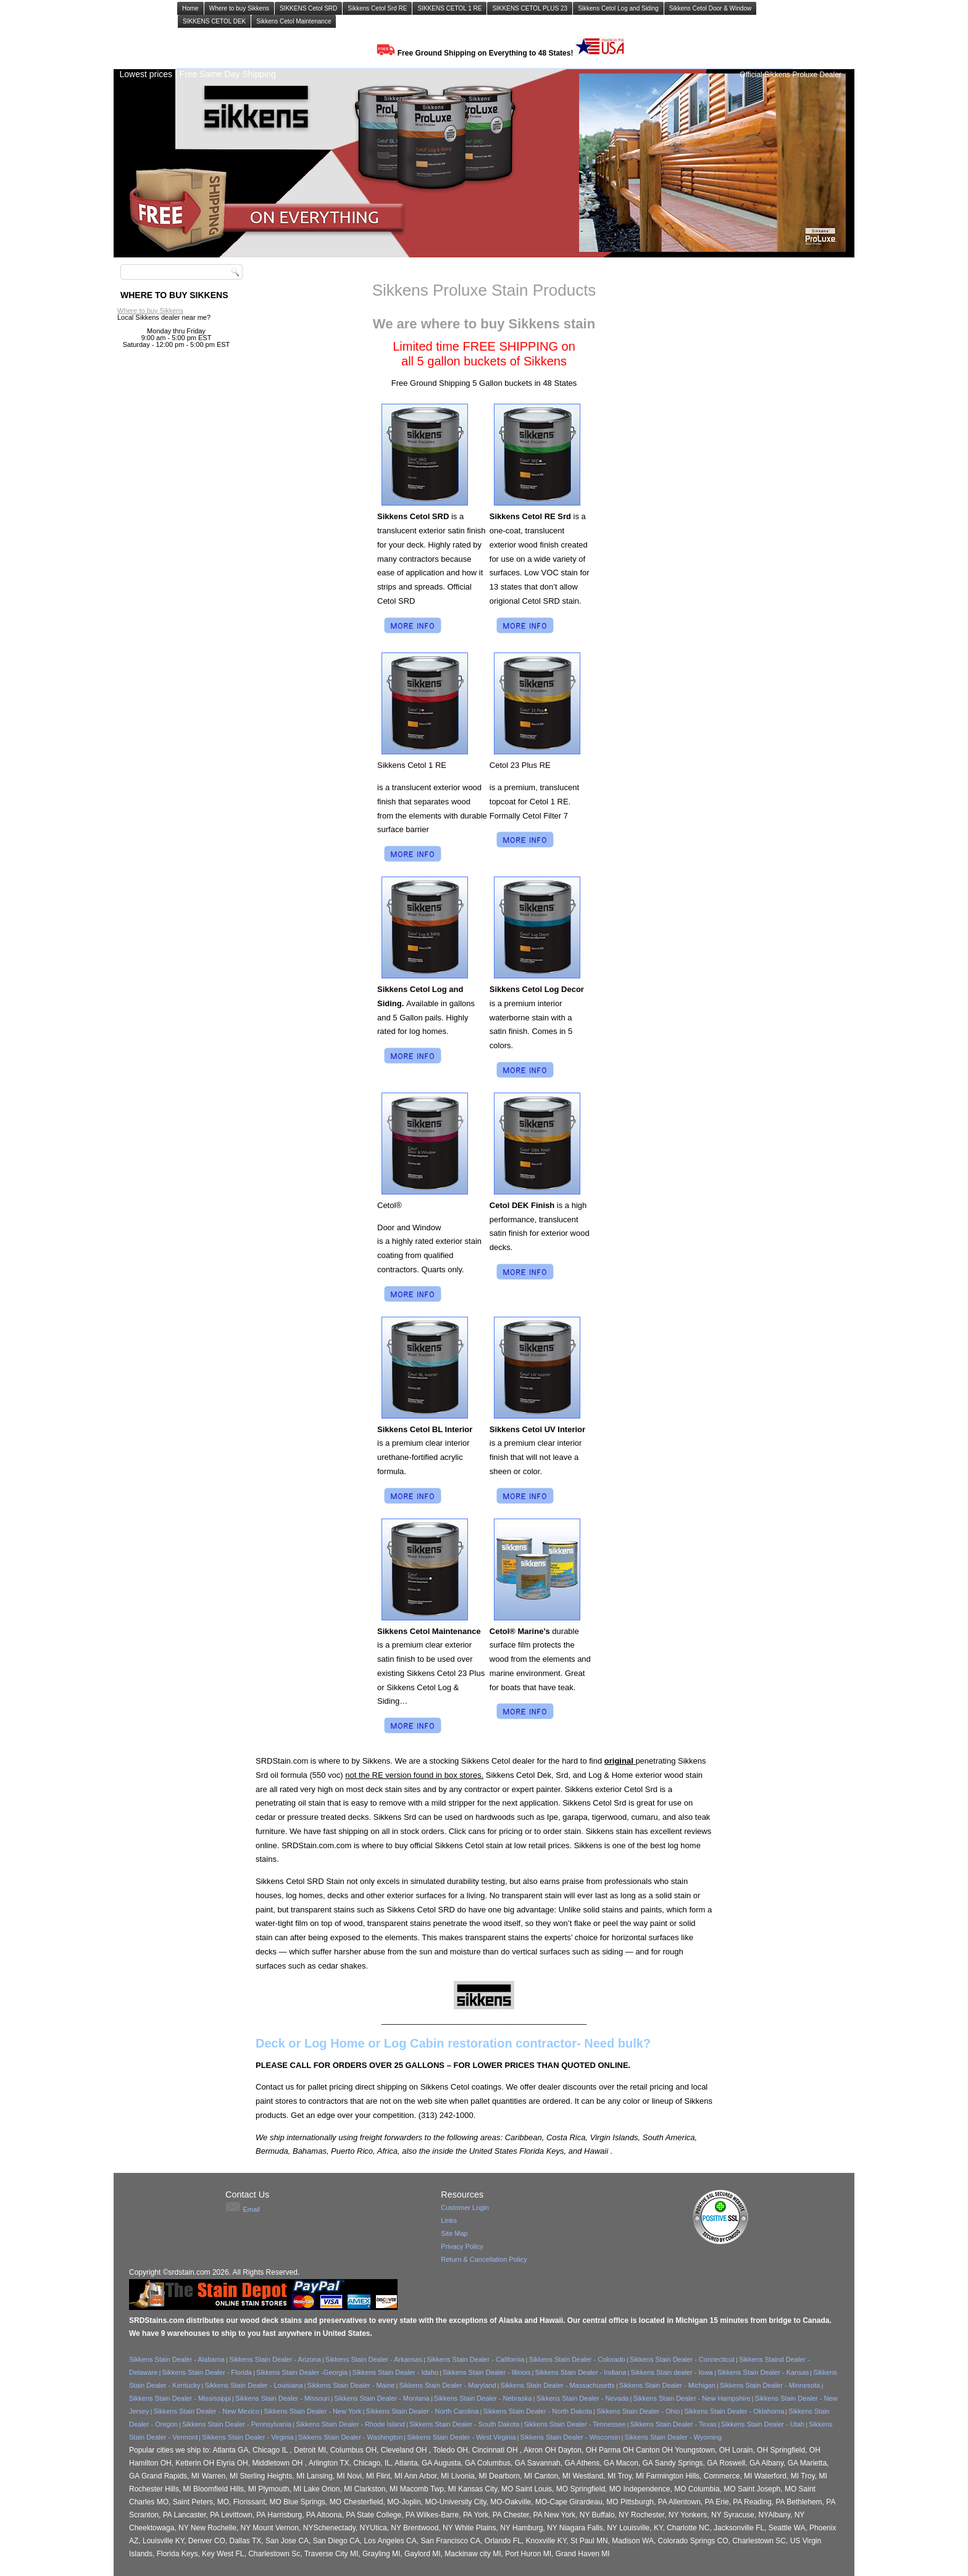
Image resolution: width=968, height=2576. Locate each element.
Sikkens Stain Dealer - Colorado (576, 2359)
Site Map (454, 2233)
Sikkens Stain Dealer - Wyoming (673, 2437)
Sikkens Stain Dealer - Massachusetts (558, 2385)
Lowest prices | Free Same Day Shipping (197, 74)
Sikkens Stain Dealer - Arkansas (373, 2359)
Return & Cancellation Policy (484, 2259)
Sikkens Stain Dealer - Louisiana (254, 2385)
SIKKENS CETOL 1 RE (449, 8)
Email (251, 2209)
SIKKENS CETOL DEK (214, 21)
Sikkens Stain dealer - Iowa (671, 2372)
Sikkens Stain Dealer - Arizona (275, 2359)
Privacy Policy (462, 2246)
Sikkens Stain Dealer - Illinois (486, 2372)
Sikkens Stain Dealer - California (475, 2359)
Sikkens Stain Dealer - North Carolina (422, 2411)
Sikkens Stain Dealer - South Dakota (464, 2424)
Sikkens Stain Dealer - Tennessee (575, 2424)
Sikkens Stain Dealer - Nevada (582, 2398)
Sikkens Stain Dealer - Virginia (247, 2437)
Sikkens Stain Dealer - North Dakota (537, 2411)
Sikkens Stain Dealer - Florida (207, 2372)
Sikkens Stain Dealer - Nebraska (483, 2398)
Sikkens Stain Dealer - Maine (351, 2385)
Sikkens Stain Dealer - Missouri (282, 2398)
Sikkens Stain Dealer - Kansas (763, 2372)
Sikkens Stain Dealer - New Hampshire (691, 2398)
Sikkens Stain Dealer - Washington (350, 2437)
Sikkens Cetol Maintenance (293, 21)
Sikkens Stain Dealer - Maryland (447, 2385)
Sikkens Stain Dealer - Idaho (395, 2372)
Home (190, 8)
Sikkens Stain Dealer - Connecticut (682, 2359)
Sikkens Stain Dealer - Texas (673, 2424)
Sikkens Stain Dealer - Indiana (580, 2372)
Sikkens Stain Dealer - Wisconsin (570, 2437)
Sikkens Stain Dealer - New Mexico (206, 2411)
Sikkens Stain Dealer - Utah (762, 2424)
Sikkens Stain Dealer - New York (312, 2411)
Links (449, 2220)
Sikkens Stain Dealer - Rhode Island (350, 2424)
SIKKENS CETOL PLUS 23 (529, 8)
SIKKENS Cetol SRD (308, 8)
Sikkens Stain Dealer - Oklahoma (734, 2411)
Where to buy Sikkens (239, 8)
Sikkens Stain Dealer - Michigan (667, 2385)
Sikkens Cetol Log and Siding (618, 8)
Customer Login (465, 2207)
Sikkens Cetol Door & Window (710, 8)
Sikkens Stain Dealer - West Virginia (461, 2437)
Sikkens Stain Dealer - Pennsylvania (236, 2424)
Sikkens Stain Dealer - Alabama (178, 2359)
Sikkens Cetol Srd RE (377, 8)
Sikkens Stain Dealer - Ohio (638, 2411)
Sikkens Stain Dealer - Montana (382, 2398)
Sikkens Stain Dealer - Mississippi (180, 2398)
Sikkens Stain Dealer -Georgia (302, 2372)
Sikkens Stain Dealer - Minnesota (770, 2385)
